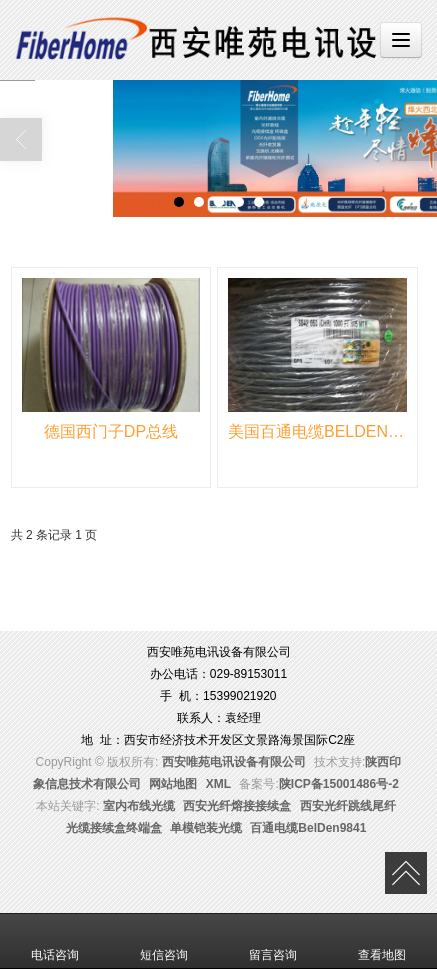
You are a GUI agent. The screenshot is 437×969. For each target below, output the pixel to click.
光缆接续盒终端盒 (114, 828)
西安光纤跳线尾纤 (348, 806)
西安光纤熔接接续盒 (237, 806)
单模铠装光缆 (206, 828)
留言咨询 (273, 941)
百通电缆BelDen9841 (308, 828)
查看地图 (382, 941)
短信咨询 (164, 941)
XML (218, 784)
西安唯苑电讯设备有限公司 (234, 762)
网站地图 (173, 784)
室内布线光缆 (139, 806)
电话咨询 (55, 941)
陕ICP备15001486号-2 (339, 784)
